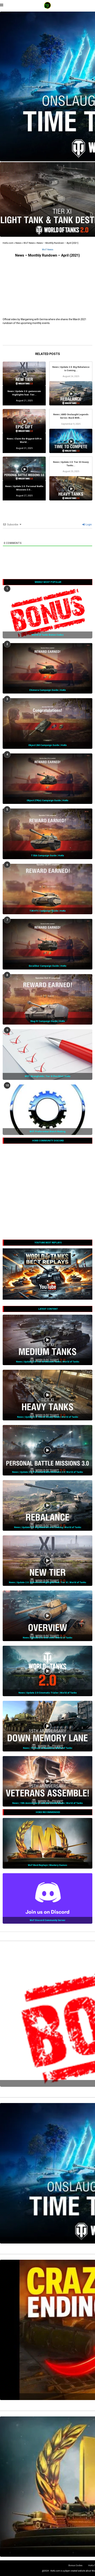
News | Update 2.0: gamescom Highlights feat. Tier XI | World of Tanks (47, 1582)
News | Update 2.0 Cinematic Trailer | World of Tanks (48, 1692)
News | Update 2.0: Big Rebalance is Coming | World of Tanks (47, 1527)
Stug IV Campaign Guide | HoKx (47, 1021)
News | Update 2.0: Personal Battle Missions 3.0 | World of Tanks (47, 1472)
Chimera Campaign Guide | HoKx (47, 690)
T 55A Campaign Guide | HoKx (47, 855)
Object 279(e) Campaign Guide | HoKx (47, 800)
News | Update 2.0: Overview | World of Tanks (47, 1637)
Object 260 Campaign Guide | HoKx (47, 745)
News (18, 243)
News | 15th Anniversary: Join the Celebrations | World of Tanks (47, 1803)
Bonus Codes (75, 2565)
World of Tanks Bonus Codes (48, 634)
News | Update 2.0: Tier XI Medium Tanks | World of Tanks (47, 1361)
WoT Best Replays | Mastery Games (47, 1865)
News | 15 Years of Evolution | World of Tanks (47, 1748)
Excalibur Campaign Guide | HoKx (47, 966)
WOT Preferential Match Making (47, 1131)
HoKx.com (8, 243)
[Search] (93, 5)
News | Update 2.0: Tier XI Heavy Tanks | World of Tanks (47, 1417)
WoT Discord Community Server (47, 1920)
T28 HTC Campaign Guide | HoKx (48, 910)
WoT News (29, 243)
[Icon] (47, 1340)
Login (87, 524)
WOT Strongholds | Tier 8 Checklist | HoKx (47, 1076)
